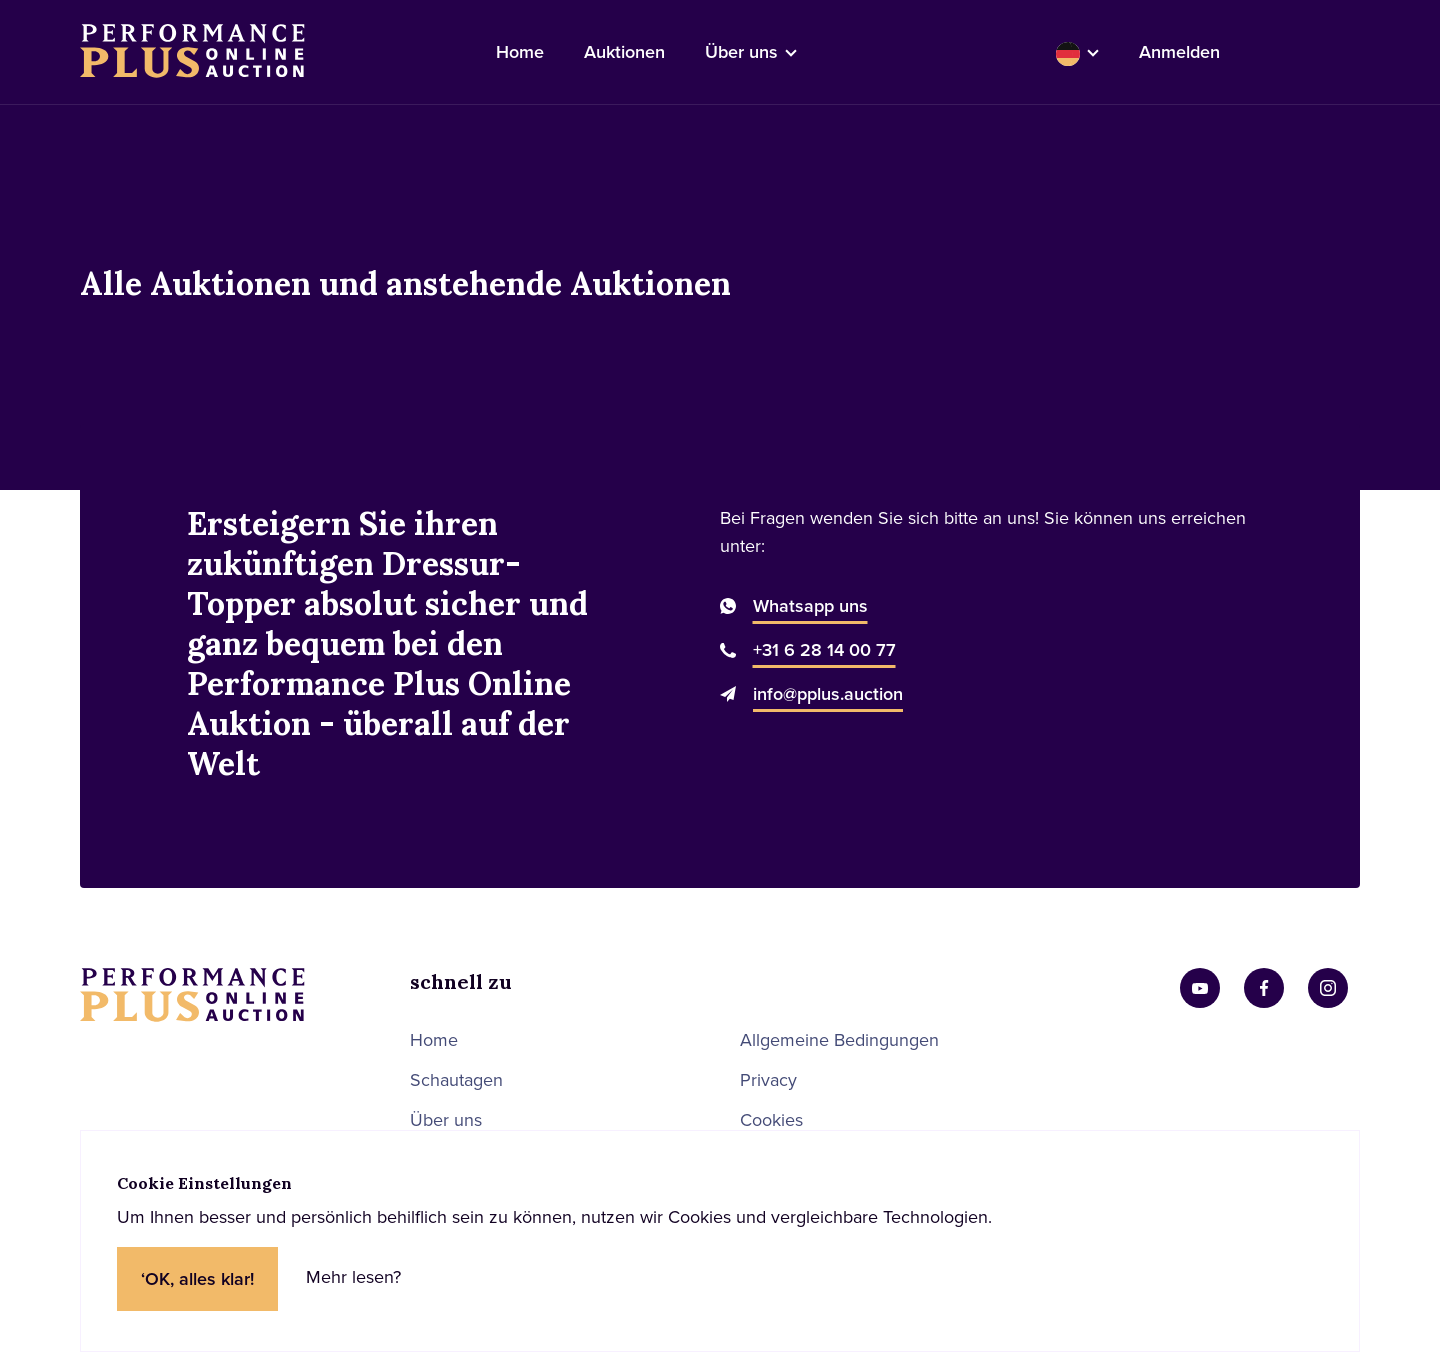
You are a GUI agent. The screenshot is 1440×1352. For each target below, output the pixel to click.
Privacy (768, 1080)
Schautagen (456, 1080)
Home (434, 1040)
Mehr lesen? (353, 1277)
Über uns (446, 1120)
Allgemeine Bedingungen (839, 1040)
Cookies (771, 1120)
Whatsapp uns (810, 606)
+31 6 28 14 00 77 (824, 650)
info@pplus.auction (828, 694)
